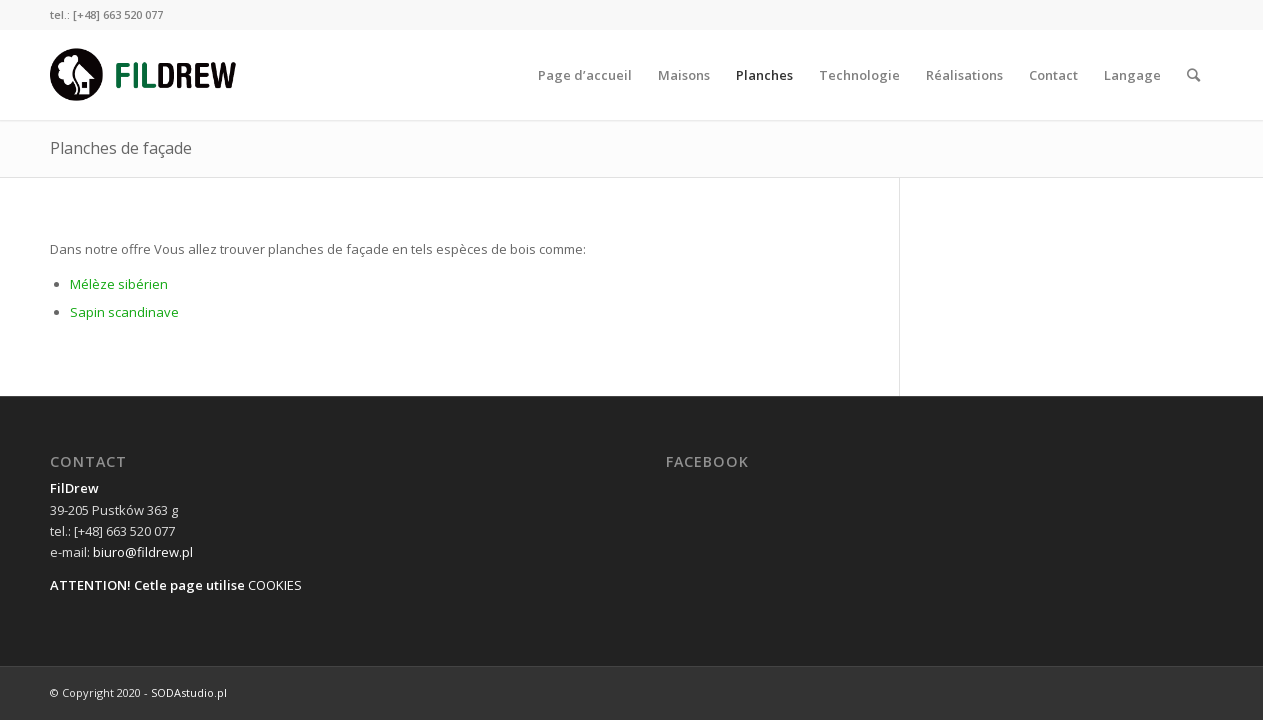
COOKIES (275, 585)
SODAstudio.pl (189, 692)
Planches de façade (121, 148)
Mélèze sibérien (119, 284)
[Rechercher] (1193, 75)
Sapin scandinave (124, 312)
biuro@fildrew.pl (143, 552)
